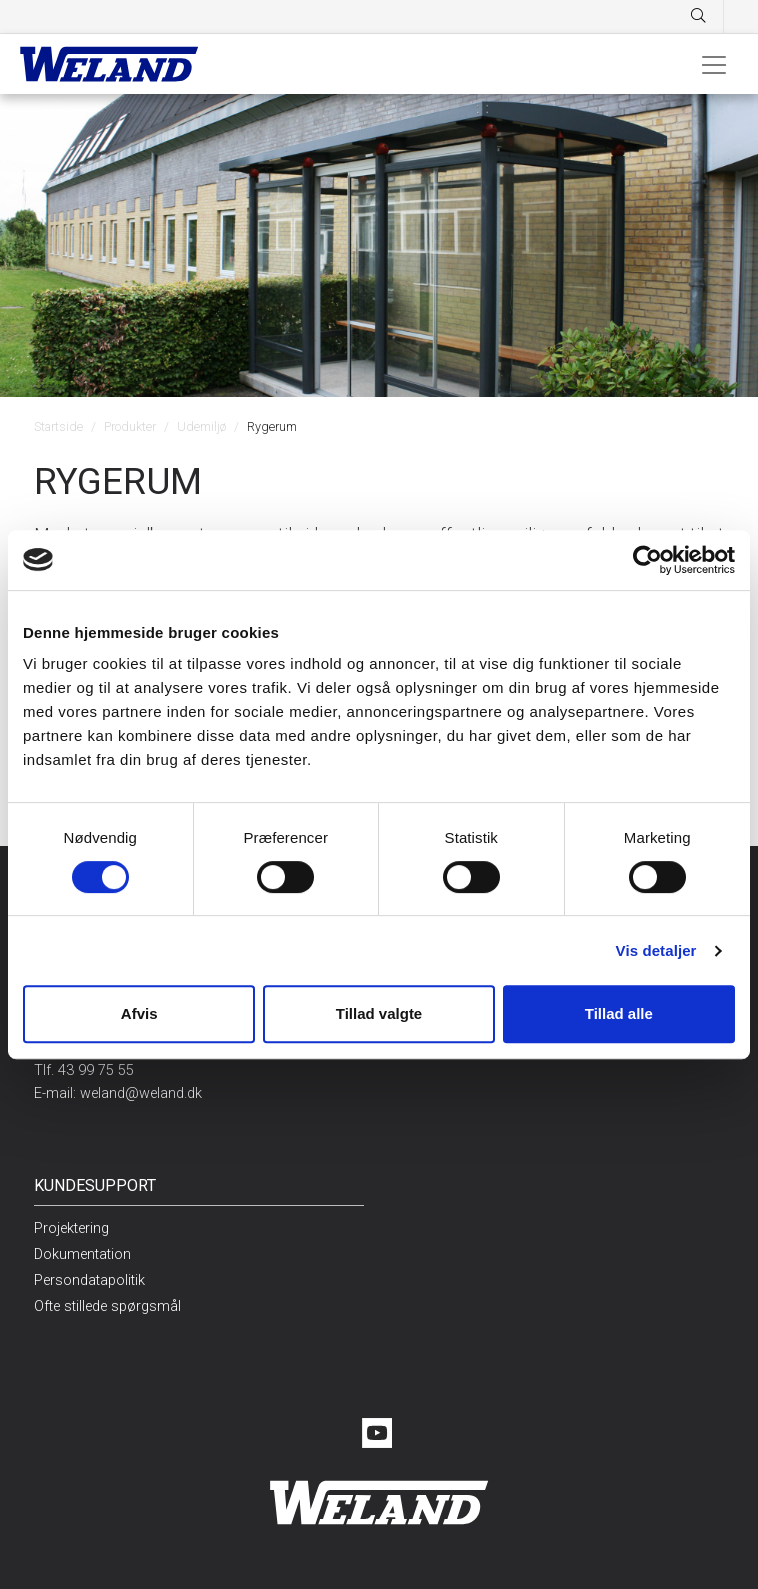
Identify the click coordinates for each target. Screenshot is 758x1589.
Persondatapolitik (89, 1280)
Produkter (130, 426)
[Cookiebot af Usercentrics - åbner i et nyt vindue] (647, 560)
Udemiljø (201, 426)
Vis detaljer (656, 950)
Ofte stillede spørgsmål (107, 1306)
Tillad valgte (379, 1013)
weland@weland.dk (141, 1093)
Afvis (139, 1013)
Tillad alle (619, 1013)
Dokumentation (82, 1254)
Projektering (71, 1228)
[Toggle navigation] (714, 64)
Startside (58, 426)
